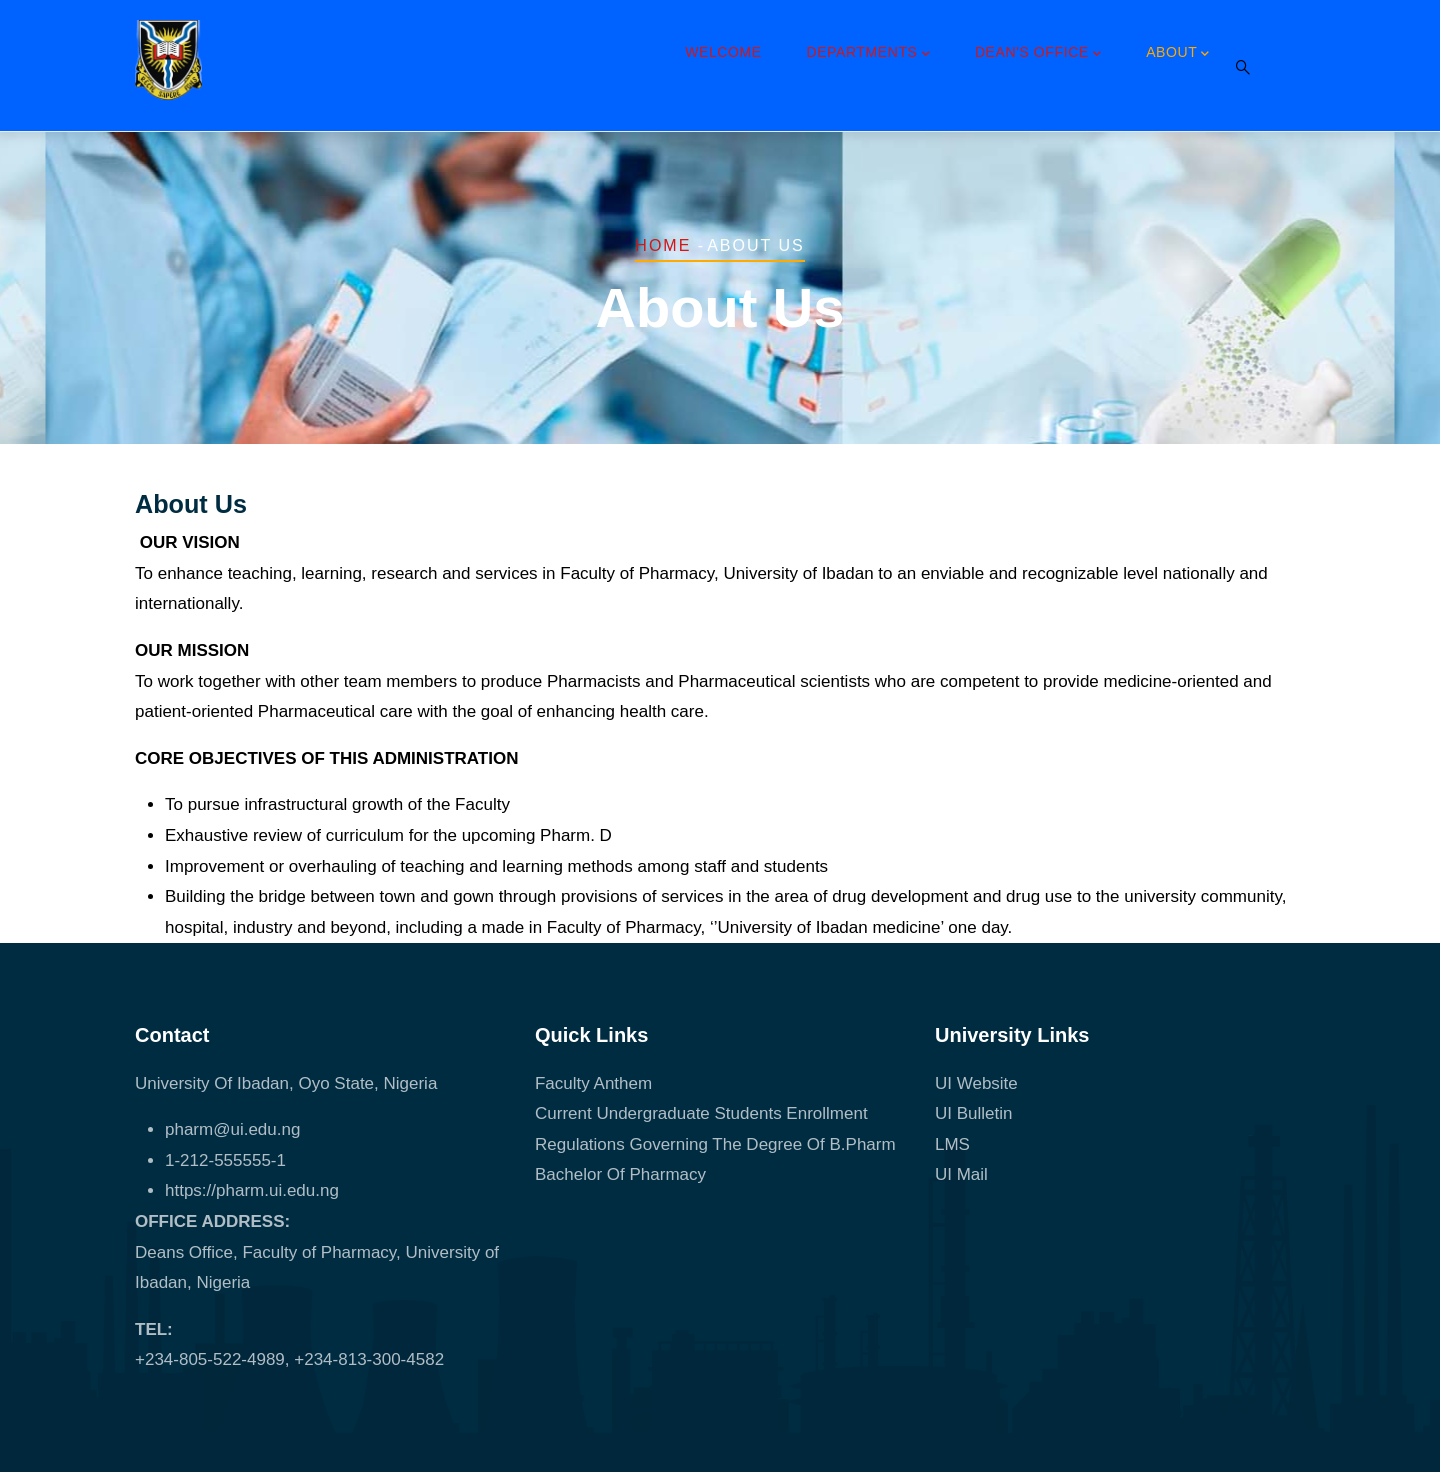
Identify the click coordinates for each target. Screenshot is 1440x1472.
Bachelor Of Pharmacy (623, 1174)
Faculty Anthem (593, 1083)
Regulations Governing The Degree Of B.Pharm (715, 1144)
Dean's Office (1038, 54)
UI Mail (961, 1174)
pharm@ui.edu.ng (232, 1129)
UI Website (976, 1083)
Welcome (723, 52)
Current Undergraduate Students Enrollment (701, 1113)
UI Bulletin (973, 1113)
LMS (952, 1144)
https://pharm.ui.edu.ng (252, 1190)
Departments (868, 54)
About (1178, 54)
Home (663, 245)
